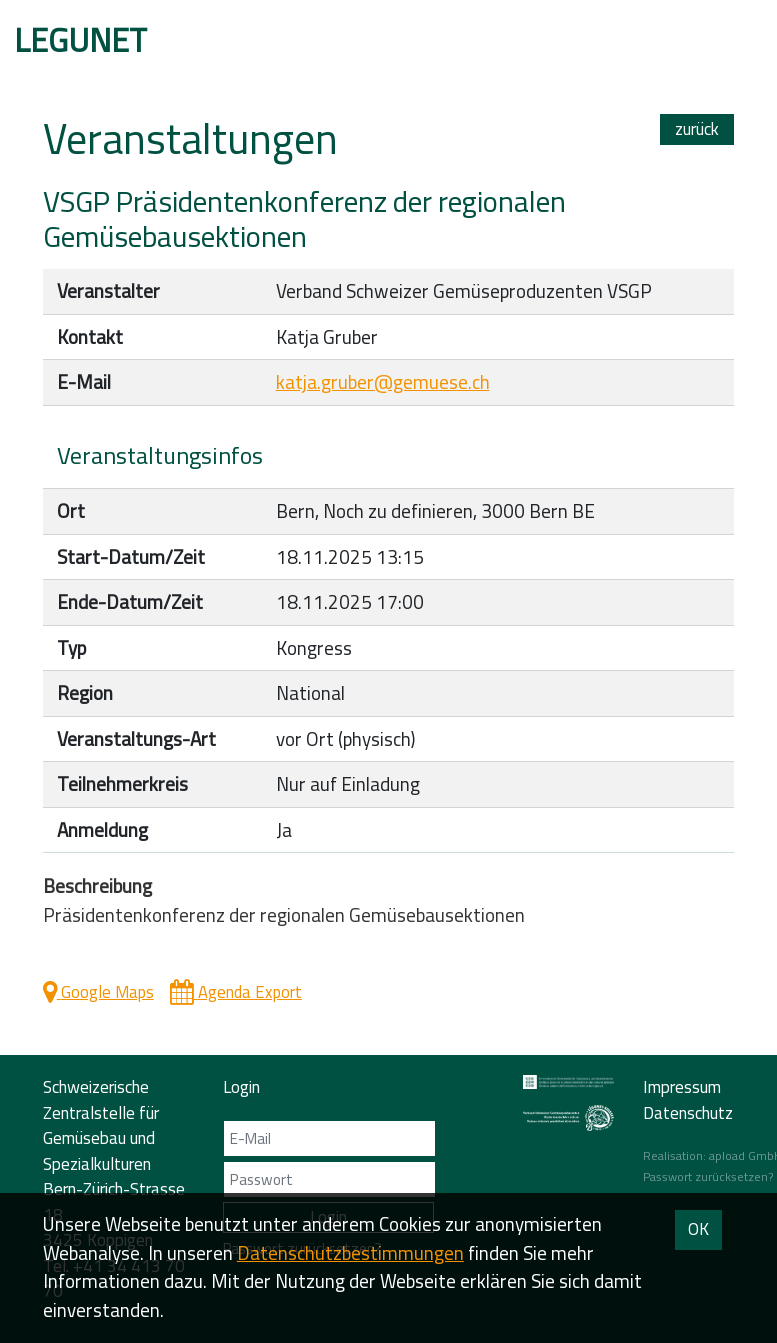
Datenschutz (688, 1113)
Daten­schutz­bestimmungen (350, 1253)
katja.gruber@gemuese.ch (383, 382)
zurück (697, 129)
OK (698, 1229)
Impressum (682, 1087)
